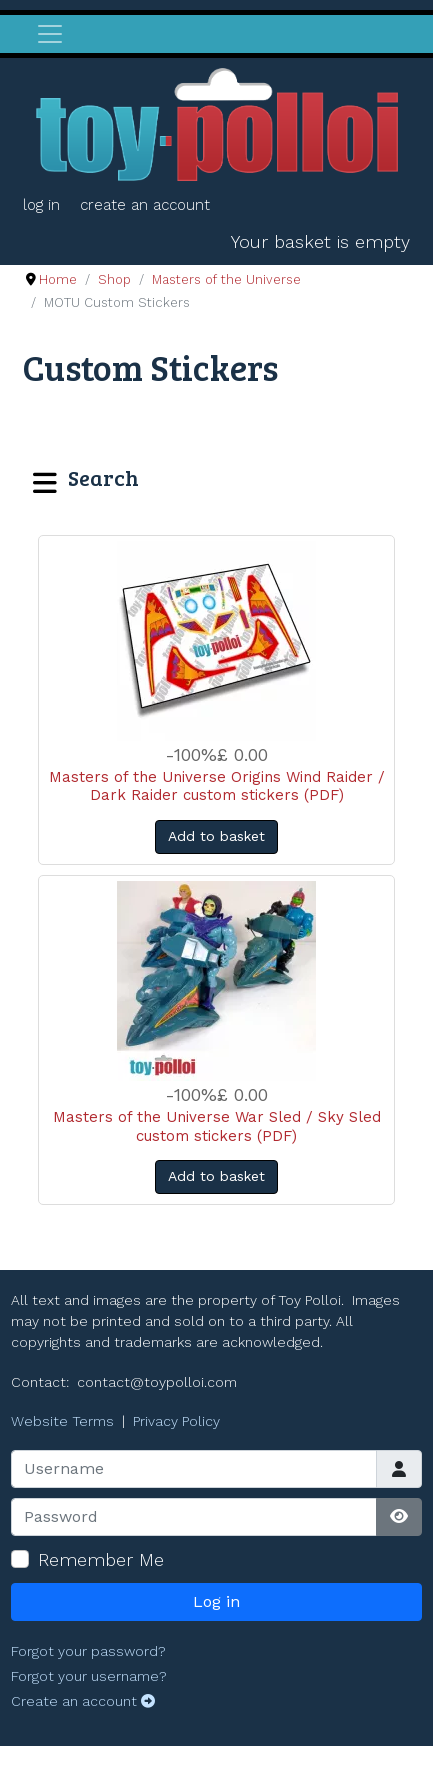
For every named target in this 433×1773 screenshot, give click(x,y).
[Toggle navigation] (50, 34)
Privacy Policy (176, 1421)
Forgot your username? (89, 1676)
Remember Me (101, 1559)
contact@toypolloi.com (157, 1382)
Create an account (145, 205)
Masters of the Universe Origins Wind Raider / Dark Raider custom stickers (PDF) (217, 786)
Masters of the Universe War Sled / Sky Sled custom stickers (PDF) (217, 1126)
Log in (41, 205)
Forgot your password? (88, 1651)
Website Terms (62, 1421)
